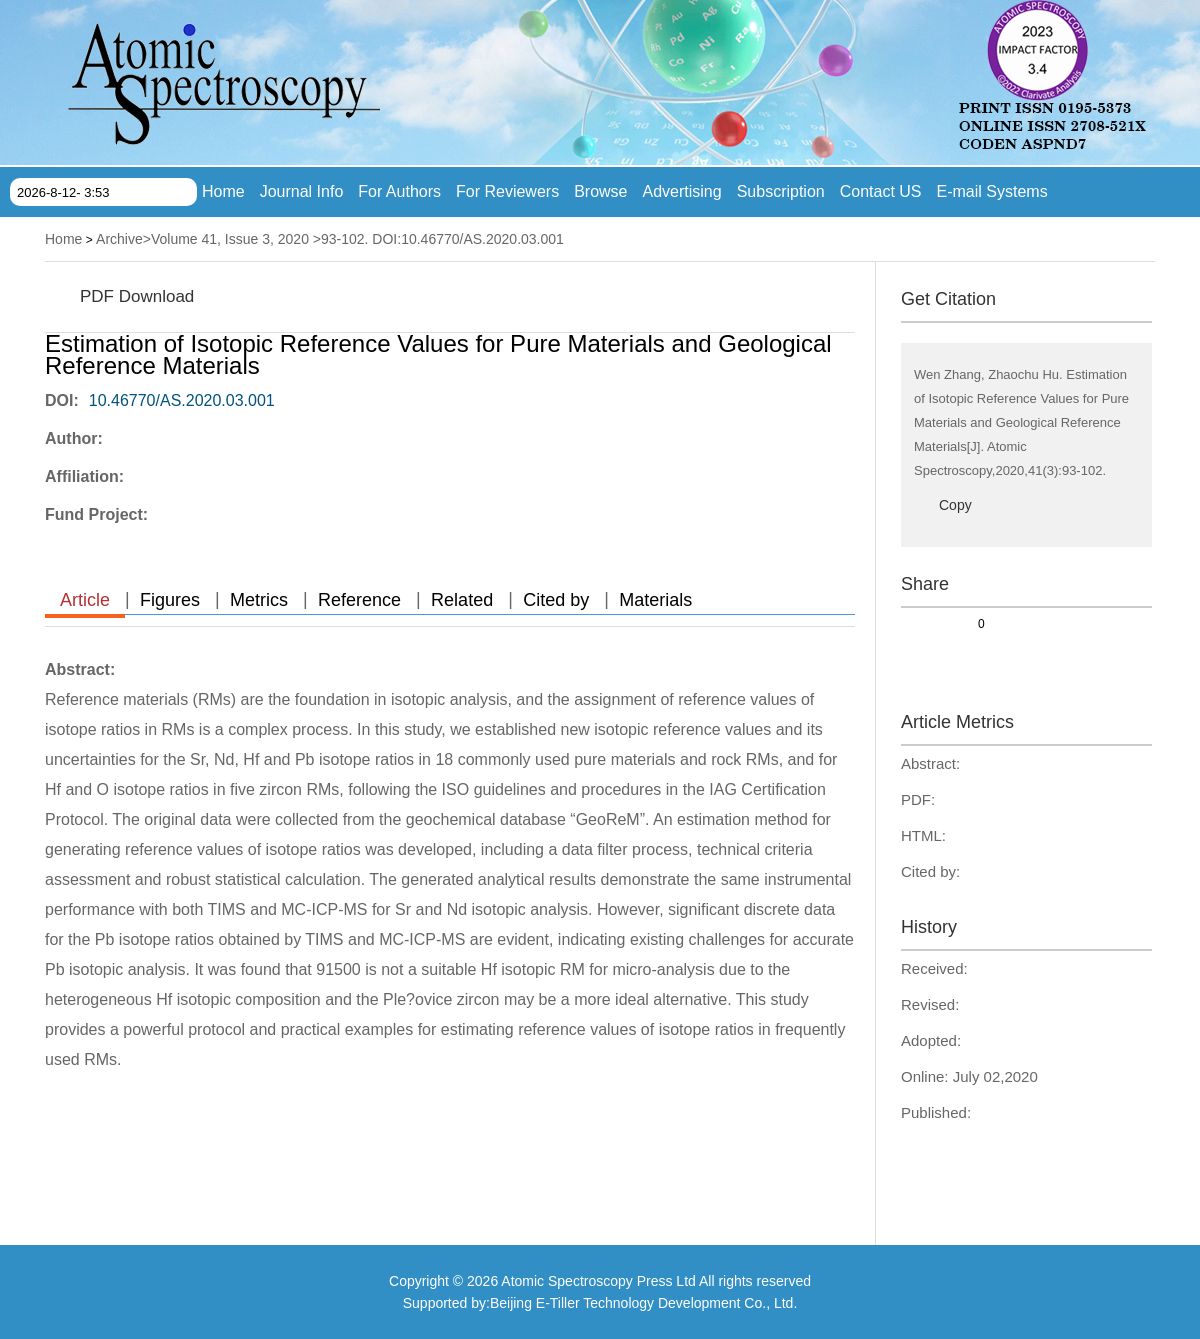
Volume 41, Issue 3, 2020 (230, 239)
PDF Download (137, 296)
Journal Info (302, 191)
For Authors (399, 191)
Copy (955, 505)
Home (223, 191)
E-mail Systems (992, 191)
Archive (119, 239)
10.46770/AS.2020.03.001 (182, 400)
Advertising (682, 191)
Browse (600, 191)
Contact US (881, 191)
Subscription (781, 191)
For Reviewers (507, 191)
